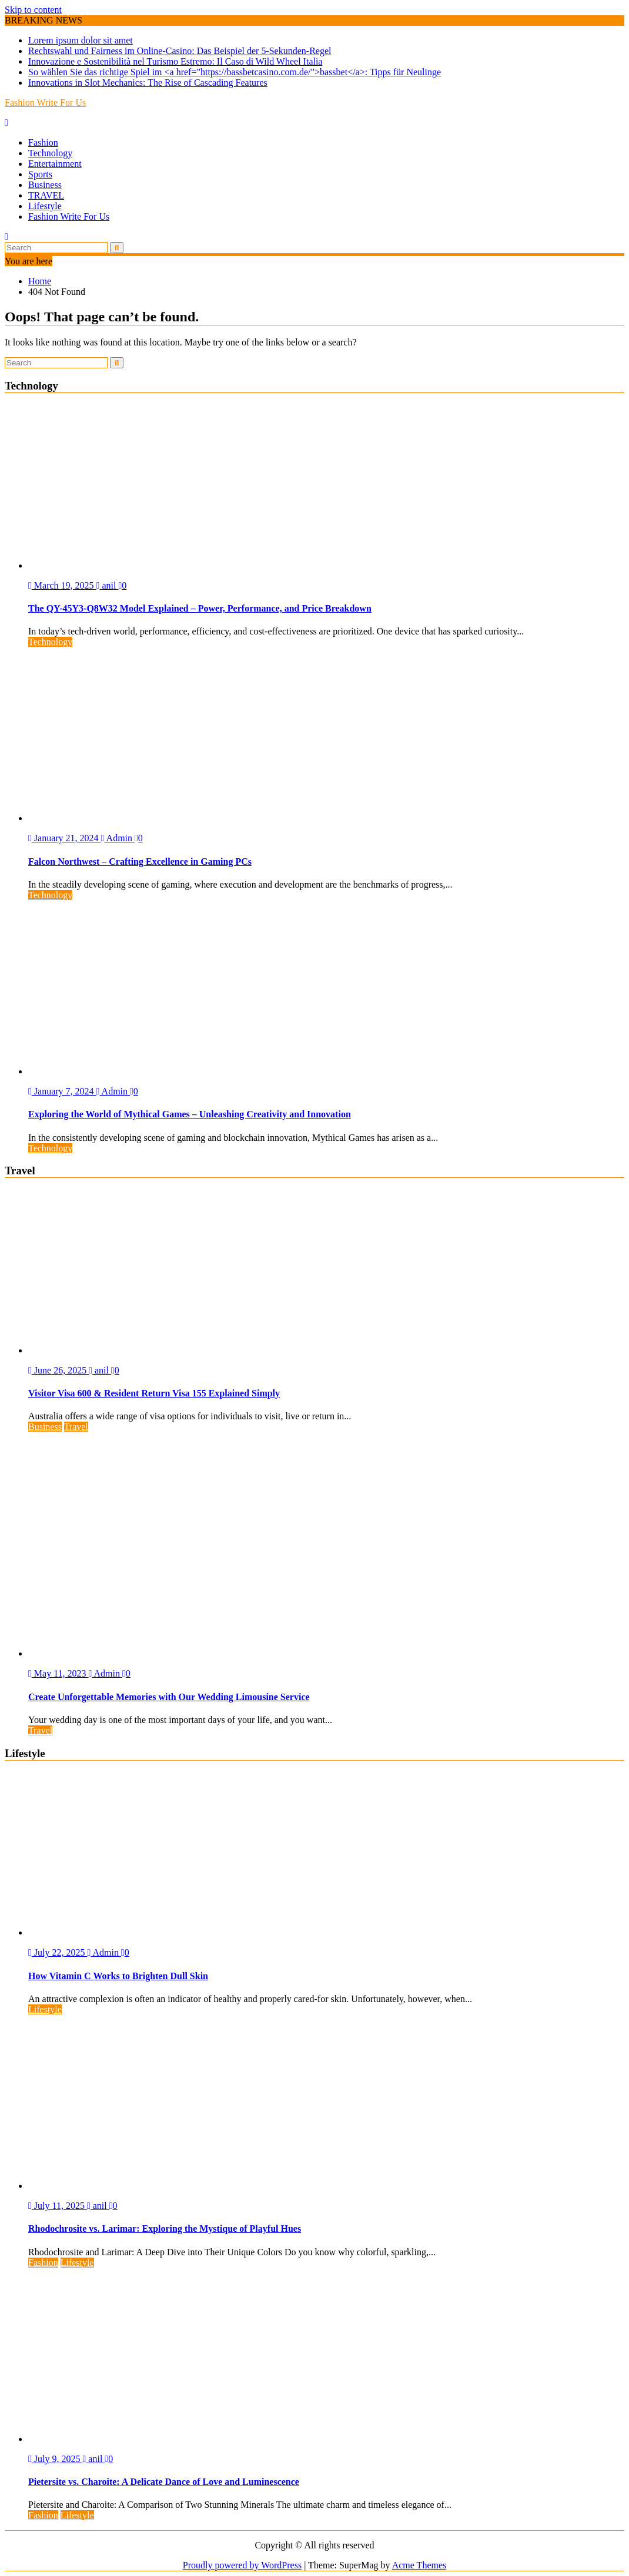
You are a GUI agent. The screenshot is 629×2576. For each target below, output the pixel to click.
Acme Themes (419, 2565)
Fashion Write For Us (45, 103)
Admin (118, 838)
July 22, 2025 (58, 1952)
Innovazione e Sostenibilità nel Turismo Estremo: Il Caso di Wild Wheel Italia (175, 61)
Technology (50, 153)
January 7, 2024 (62, 1091)
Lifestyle (45, 206)
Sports (40, 174)
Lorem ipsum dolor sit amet (80, 40)
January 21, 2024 (64, 838)
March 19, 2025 (62, 585)
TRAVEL (46, 195)
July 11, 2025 (57, 2206)
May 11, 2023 (58, 1673)
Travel (76, 1427)
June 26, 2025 (58, 1370)
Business (45, 185)
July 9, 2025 (55, 2459)
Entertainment (55, 164)
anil (107, 585)
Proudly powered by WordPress (242, 2565)
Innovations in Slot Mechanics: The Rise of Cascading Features (147, 83)
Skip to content (33, 10)
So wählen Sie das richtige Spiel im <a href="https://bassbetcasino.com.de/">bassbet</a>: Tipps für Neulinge (234, 72)
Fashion (43, 142)
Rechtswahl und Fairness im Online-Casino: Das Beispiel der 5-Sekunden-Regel (179, 51)
